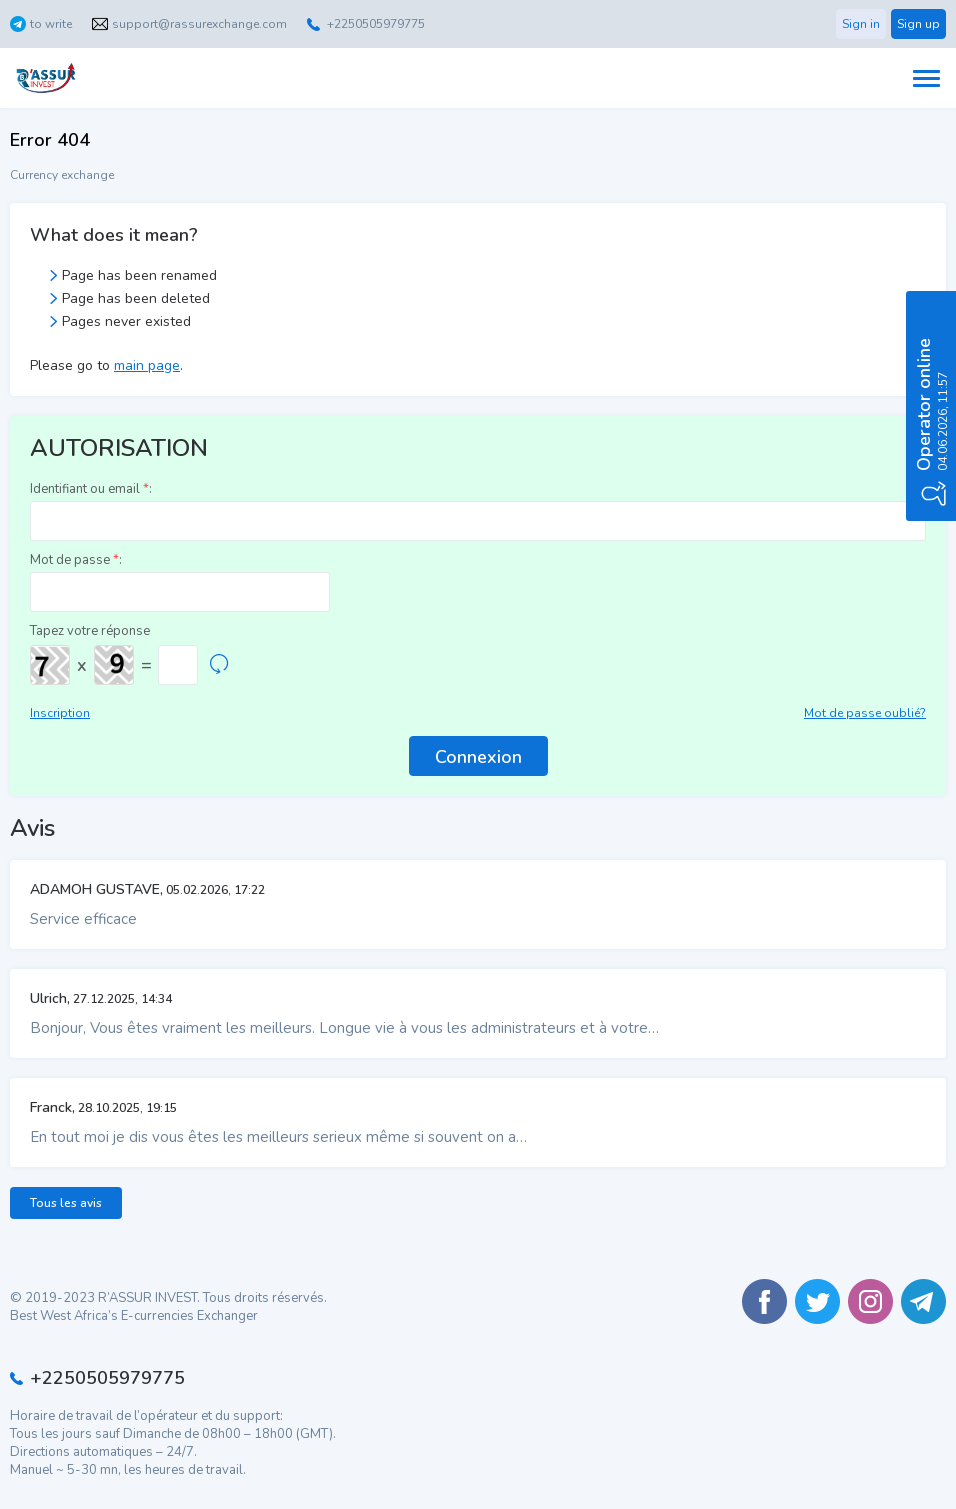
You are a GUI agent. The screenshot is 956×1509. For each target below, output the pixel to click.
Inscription (60, 713)
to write (51, 24)
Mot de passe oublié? (865, 713)
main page (147, 365)
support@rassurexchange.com (199, 24)
